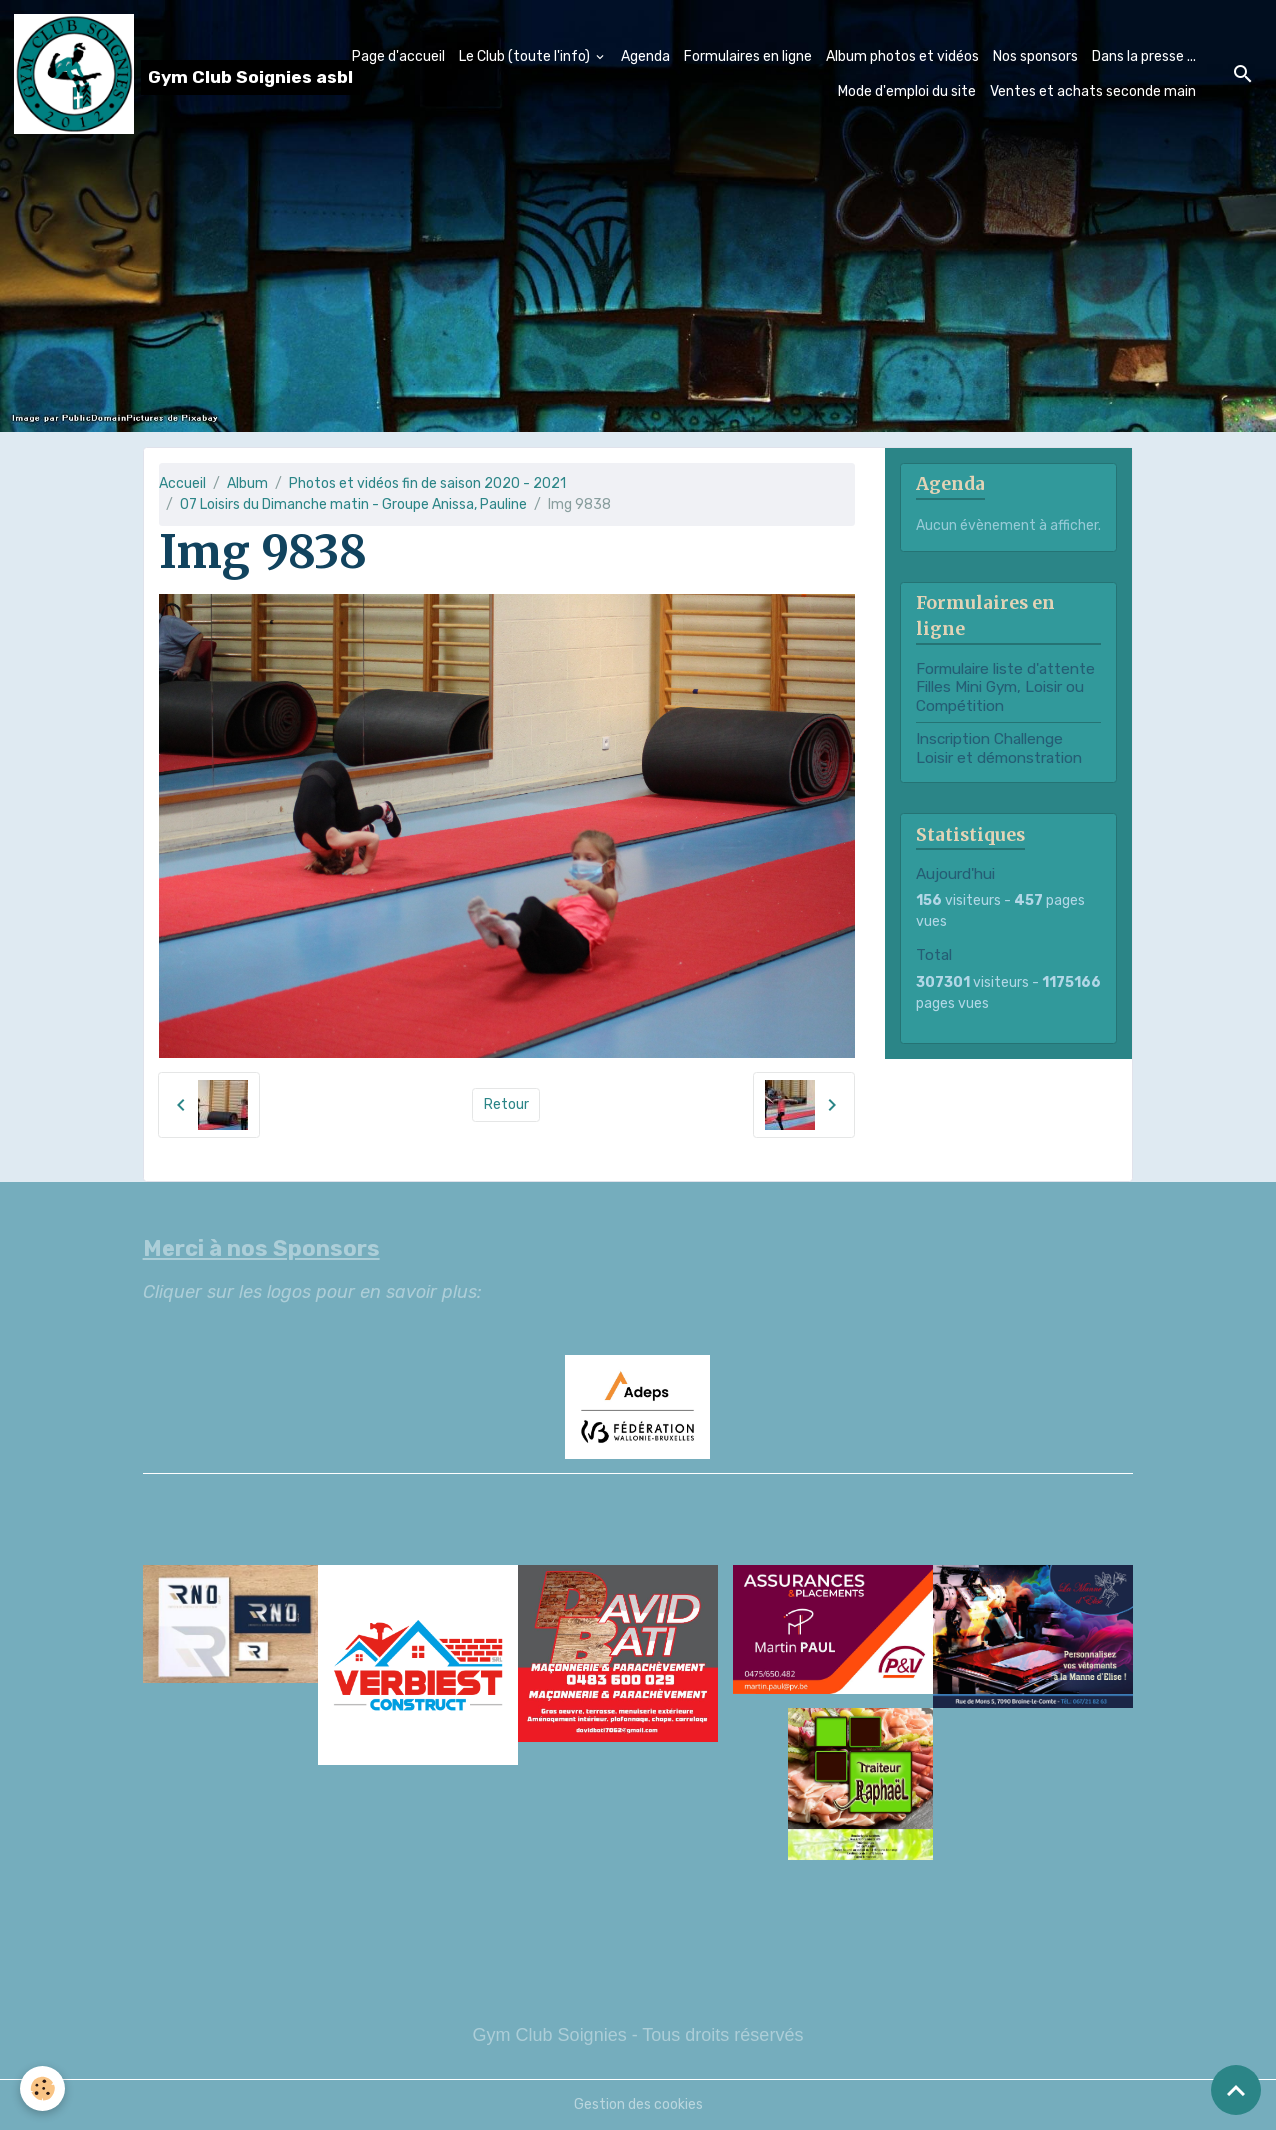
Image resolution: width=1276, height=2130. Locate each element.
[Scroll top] (1236, 2090)
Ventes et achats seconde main (1093, 91)
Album (247, 483)
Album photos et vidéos (902, 56)
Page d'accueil (398, 56)
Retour (506, 1104)
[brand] (144, 74)
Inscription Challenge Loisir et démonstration (999, 748)
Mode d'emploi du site (907, 91)
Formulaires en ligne (748, 56)
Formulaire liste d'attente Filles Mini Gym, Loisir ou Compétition (1005, 687)
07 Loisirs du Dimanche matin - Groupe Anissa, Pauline (353, 504)
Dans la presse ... (1144, 56)
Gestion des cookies (638, 2104)
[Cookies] (42, 2088)
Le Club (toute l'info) (526, 56)
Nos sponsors (1035, 56)
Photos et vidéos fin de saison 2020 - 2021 (427, 483)
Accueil (182, 483)
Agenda (645, 56)
